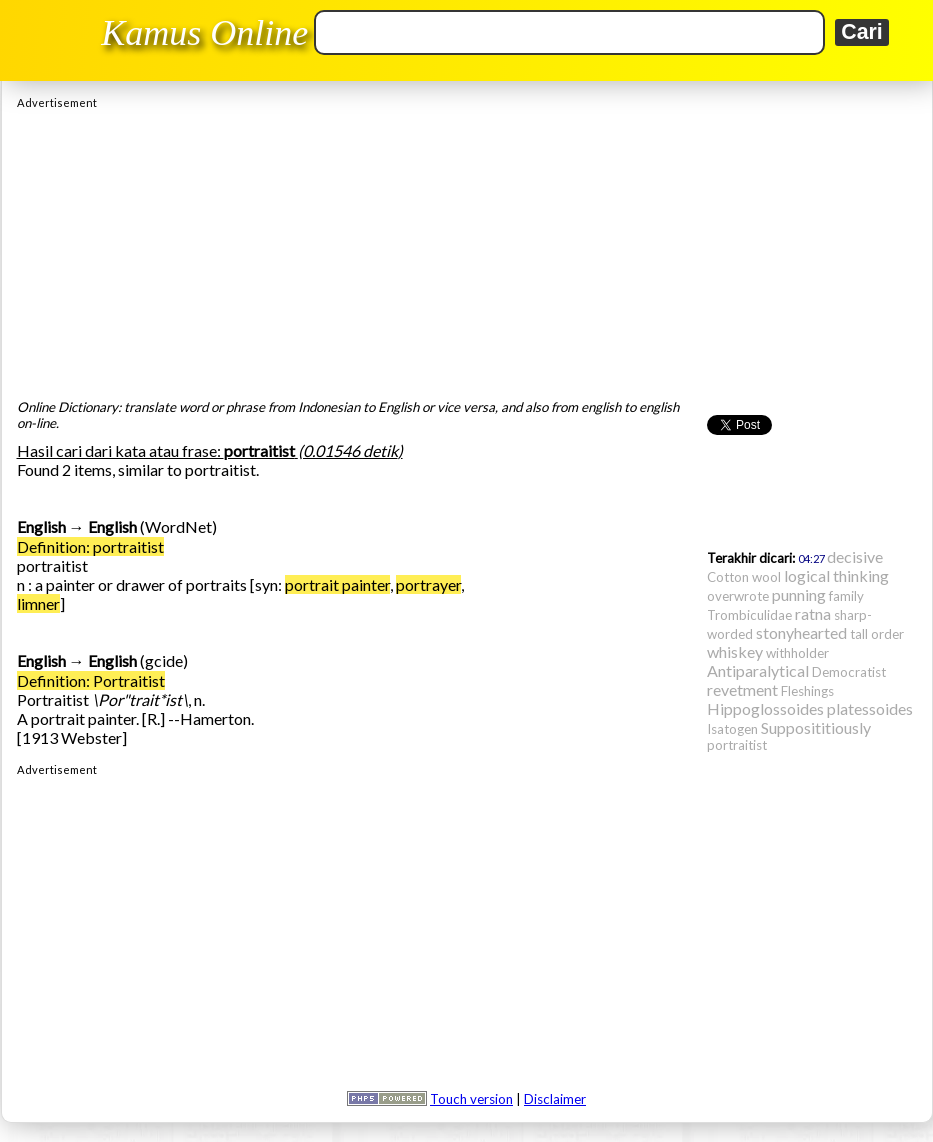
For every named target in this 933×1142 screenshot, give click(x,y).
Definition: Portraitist (91, 680)
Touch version (471, 1099)
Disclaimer (555, 1099)
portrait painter (337, 584)
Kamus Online (204, 33)
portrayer (428, 584)
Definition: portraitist (90, 546)
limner (38, 603)
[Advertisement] (467, 249)
